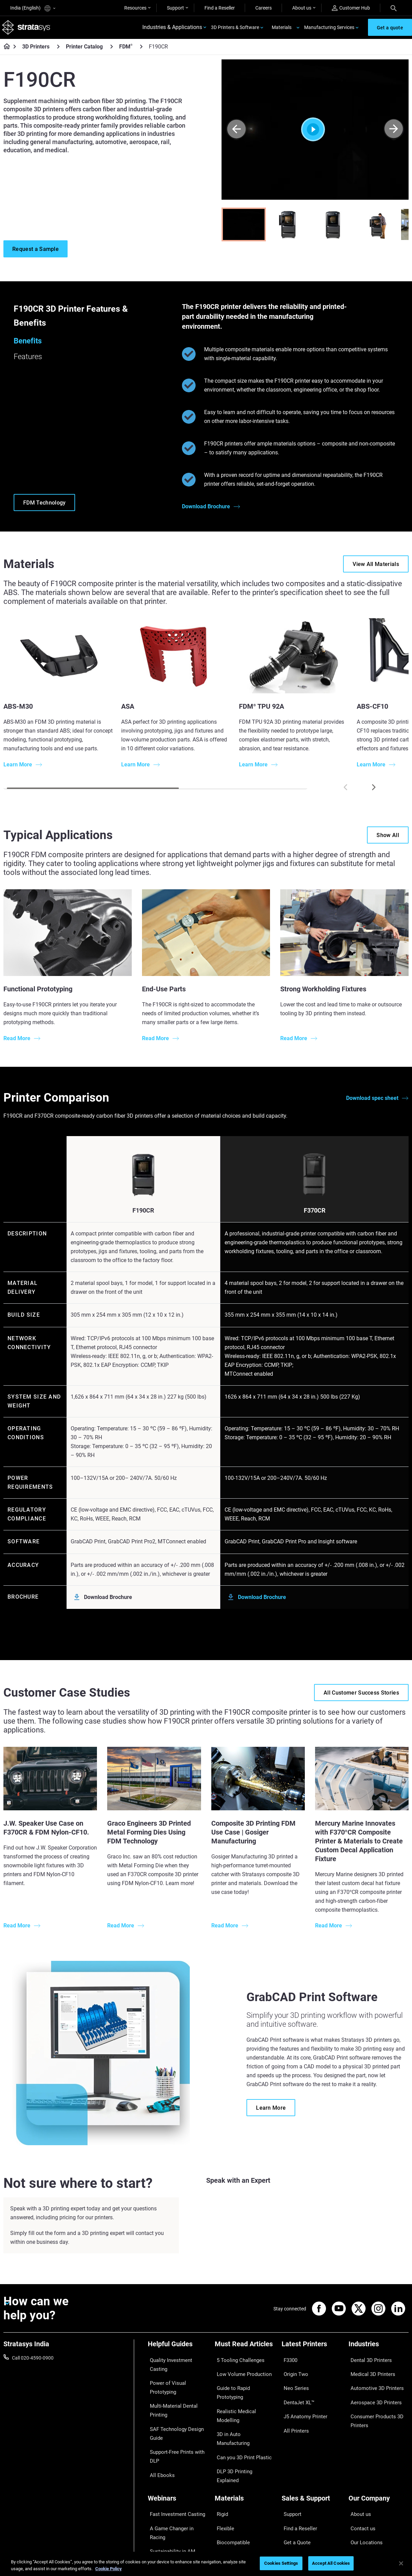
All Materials (228, 2499)
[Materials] (245, 2457)
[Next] (393, 133)
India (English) (32, 8)
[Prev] (236, 133)
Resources (135, 8)
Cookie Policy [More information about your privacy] (108, 2568)
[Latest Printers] (312, 2351)
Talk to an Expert (299, 2499)
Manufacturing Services (329, 29)
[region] (206, 2564)
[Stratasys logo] (27, 29)
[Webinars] (178, 2457)
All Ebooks (159, 2439)
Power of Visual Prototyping (177, 2372)
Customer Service (300, 2518)
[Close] (401, 2563)
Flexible (222, 2478)
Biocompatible (230, 2488)
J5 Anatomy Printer (302, 2402)
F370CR (314, 1214)
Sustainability (363, 2518)
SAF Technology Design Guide (172, 2405)
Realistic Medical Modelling (243, 2392)
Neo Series (293, 2382)
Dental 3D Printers (368, 2362)
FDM (125, 50)
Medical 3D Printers (369, 2372)
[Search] (393, 8)
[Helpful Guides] (178, 2351)
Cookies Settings (281, 2563)
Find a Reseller (219, 8)
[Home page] (4, 51)
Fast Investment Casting (174, 2469)
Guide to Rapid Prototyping (243, 2382)
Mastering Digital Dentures (176, 2508)
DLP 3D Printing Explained (242, 2422)
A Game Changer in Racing (176, 2478)
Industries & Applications (172, 29)
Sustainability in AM (168, 2488)
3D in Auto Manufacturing (242, 2402)
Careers (263, 8)
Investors (358, 2529)
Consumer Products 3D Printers (373, 2407)
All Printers (293, 2412)
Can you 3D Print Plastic (240, 2412)
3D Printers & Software (235, 29)
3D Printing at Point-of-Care (177, 2499)
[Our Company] (379, 2457)
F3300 (288, 2362)
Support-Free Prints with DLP (173, 2424)
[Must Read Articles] (245, 2351)
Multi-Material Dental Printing (170, 2387)
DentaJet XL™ (296, 2392)
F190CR (143, 1214)
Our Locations (364, 2488)
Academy (358, 2508)
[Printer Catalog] (111, 50)
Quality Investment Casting (176, 2362)
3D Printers (35, 51)
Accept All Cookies (331, 2563)
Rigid (220, 2469)
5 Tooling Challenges (236, 2362)
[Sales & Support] (312, 2457)
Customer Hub (351, 8)
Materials (282, 29)
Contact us (360, 2478)
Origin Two (293, 2372)
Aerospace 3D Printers (372, 2392)
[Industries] (379, 2351)
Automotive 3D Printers (373, 2382)
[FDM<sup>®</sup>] (141, 50)
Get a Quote (294, 2488)
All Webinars (161, 2518)
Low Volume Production (240, 2372)
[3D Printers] (58, 50)
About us (301, 8)
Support (175, 8)
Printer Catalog (84, 51)
